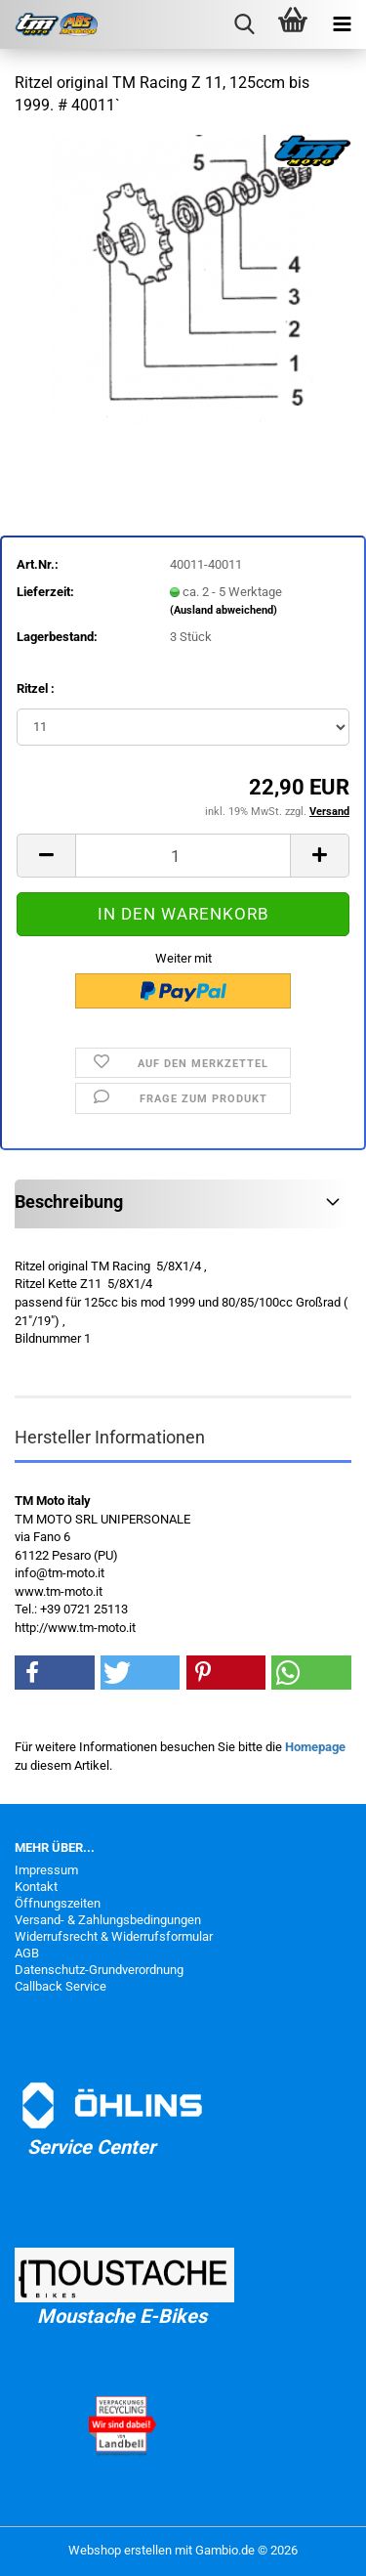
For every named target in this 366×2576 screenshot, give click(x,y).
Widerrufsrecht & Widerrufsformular (114, 1936)
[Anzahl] (183, 856)
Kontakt (36, 1886)
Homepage (315, 1746)
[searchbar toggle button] (244, 24)
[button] (46, 856)
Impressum (46, 1870)
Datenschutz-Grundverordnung (99, 1969)
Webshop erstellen (120, 2550)
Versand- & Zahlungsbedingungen (108, 1919)
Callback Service (60, 1986)
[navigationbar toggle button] (341, 24)
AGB (27, 1953)
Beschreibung (69, 1201)
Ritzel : (36, 688)
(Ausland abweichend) (223, 610)
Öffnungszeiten (58, 1903)
